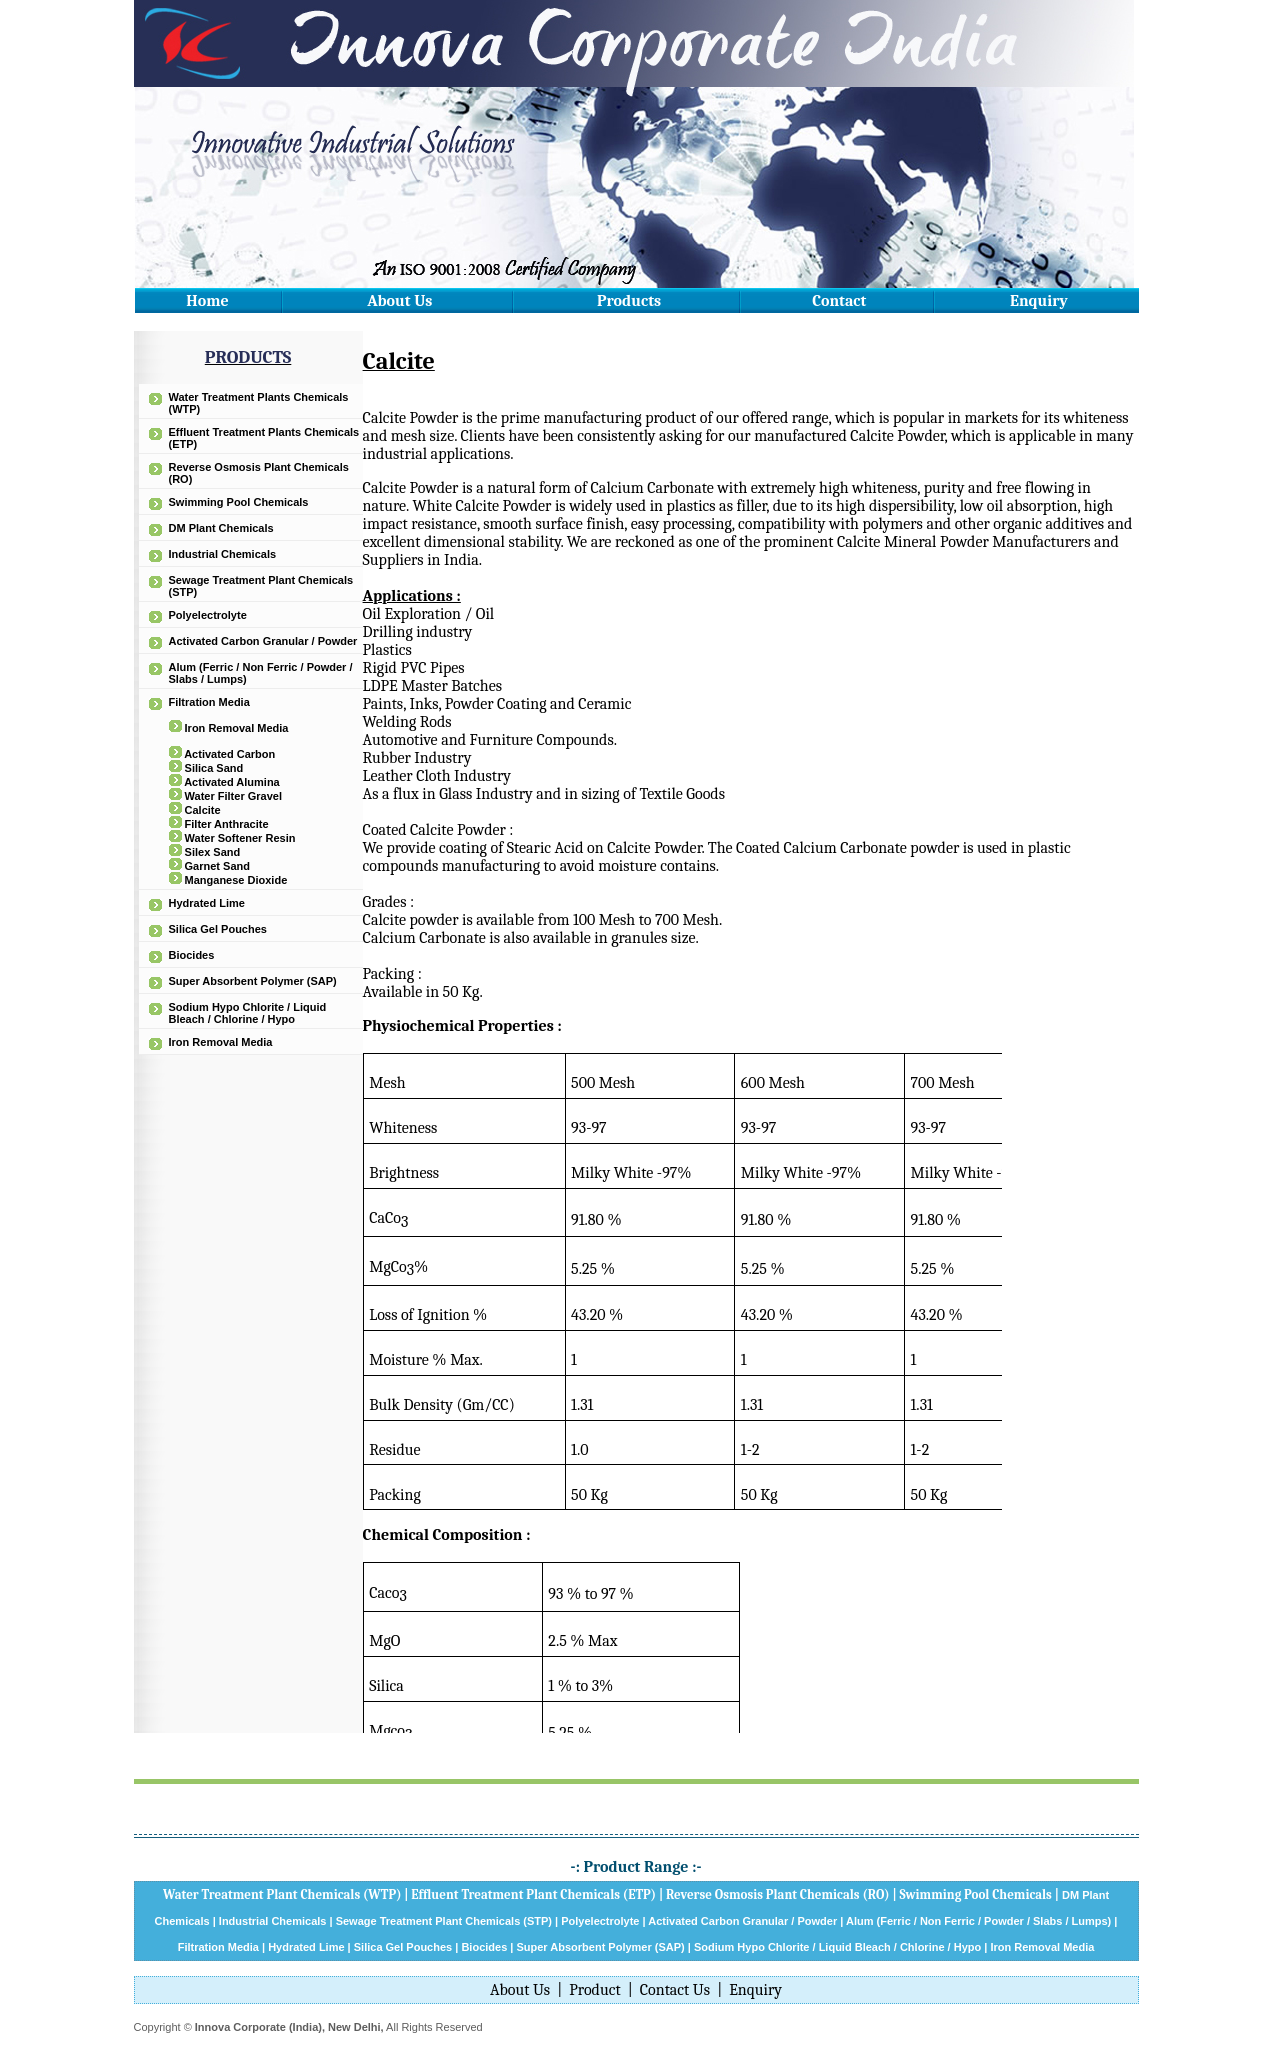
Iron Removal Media (237, 728)
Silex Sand (213, 852)
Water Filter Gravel (233, 796)
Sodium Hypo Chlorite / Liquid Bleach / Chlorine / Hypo (248, 1013)
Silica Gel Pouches (218, 929)
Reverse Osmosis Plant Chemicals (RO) (778, 1894)
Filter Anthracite (227, 824)
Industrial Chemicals (223, 554)
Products (629, 301)
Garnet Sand (217, 866)
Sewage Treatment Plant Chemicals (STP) (444, 1921)
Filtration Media (209, 702)
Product (594, 1990)
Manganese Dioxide (236, 880)
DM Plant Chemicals (221, 528)
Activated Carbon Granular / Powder (263, 641)
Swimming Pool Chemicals (239, 502)
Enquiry (1039, 301)
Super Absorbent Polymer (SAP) (253, 981)
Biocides (192, 955)
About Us (399, 301)
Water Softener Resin (240, 838)
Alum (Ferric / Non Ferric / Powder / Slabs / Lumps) (978, 1921)
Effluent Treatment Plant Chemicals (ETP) (533, 1894)
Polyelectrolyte (208, 615)
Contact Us (675, 1990)
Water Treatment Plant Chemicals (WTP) (282, 1894)
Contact (839, 301)
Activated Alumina (232, 782)
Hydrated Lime (207, 903)
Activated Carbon (229, 754)
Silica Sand (214, 768)
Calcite (203, 810)
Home (207, 301)
